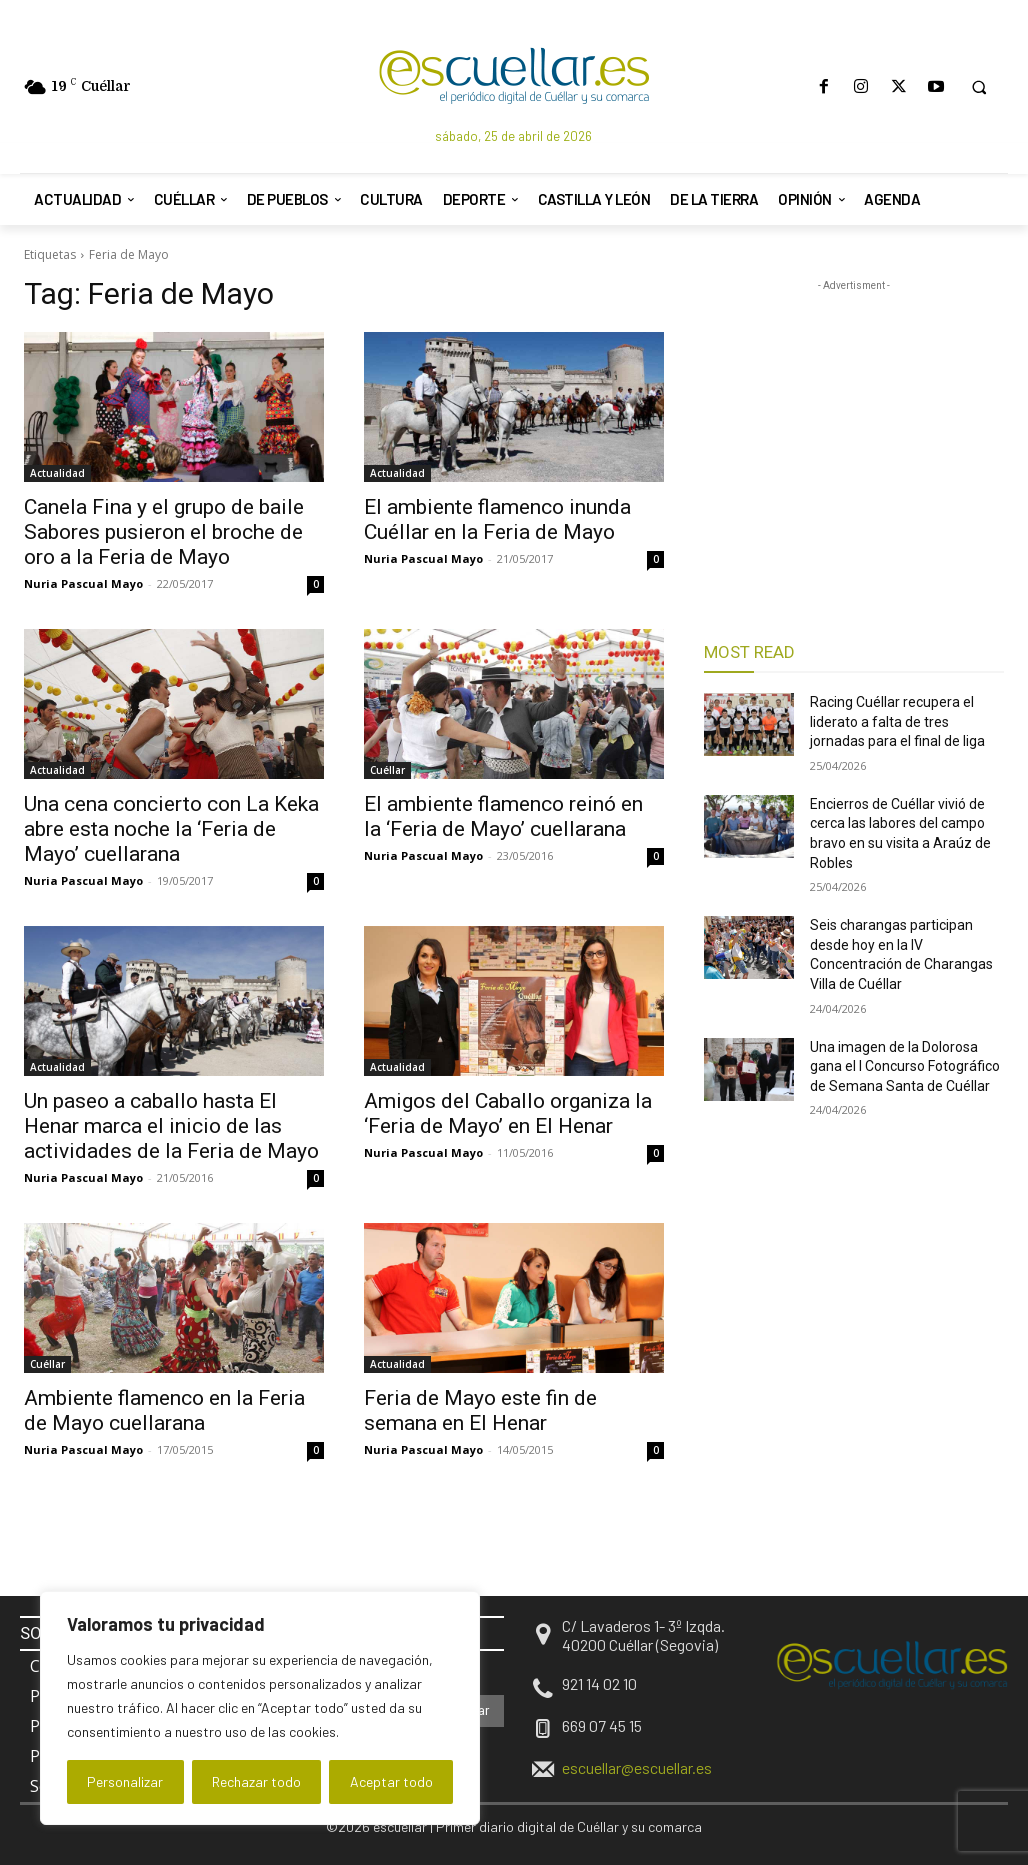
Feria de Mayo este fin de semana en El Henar (480, 1410)
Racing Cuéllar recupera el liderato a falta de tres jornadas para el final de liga (897, 721)
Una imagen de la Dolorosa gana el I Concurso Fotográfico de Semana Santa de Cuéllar (905, 1066)
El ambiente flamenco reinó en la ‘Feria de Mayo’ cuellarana (503, 816)
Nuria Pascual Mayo (83, 583)
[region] (260, 1708)
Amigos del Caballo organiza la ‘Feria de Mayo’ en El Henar (508, 1113)
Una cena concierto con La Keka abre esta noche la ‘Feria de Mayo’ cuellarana (171, 829)
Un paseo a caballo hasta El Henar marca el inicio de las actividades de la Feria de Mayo (171, 1126)
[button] (979, 87)
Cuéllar (387, 770)
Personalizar (125, 1781)
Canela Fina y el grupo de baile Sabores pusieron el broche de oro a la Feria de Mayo (164, 532)
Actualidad (57, 473)
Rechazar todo (256, 1781)
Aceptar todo (391, 1781)
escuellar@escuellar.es (637, 1767)
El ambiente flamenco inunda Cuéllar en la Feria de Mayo (497, 519)
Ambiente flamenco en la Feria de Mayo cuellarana (164, 1410)
